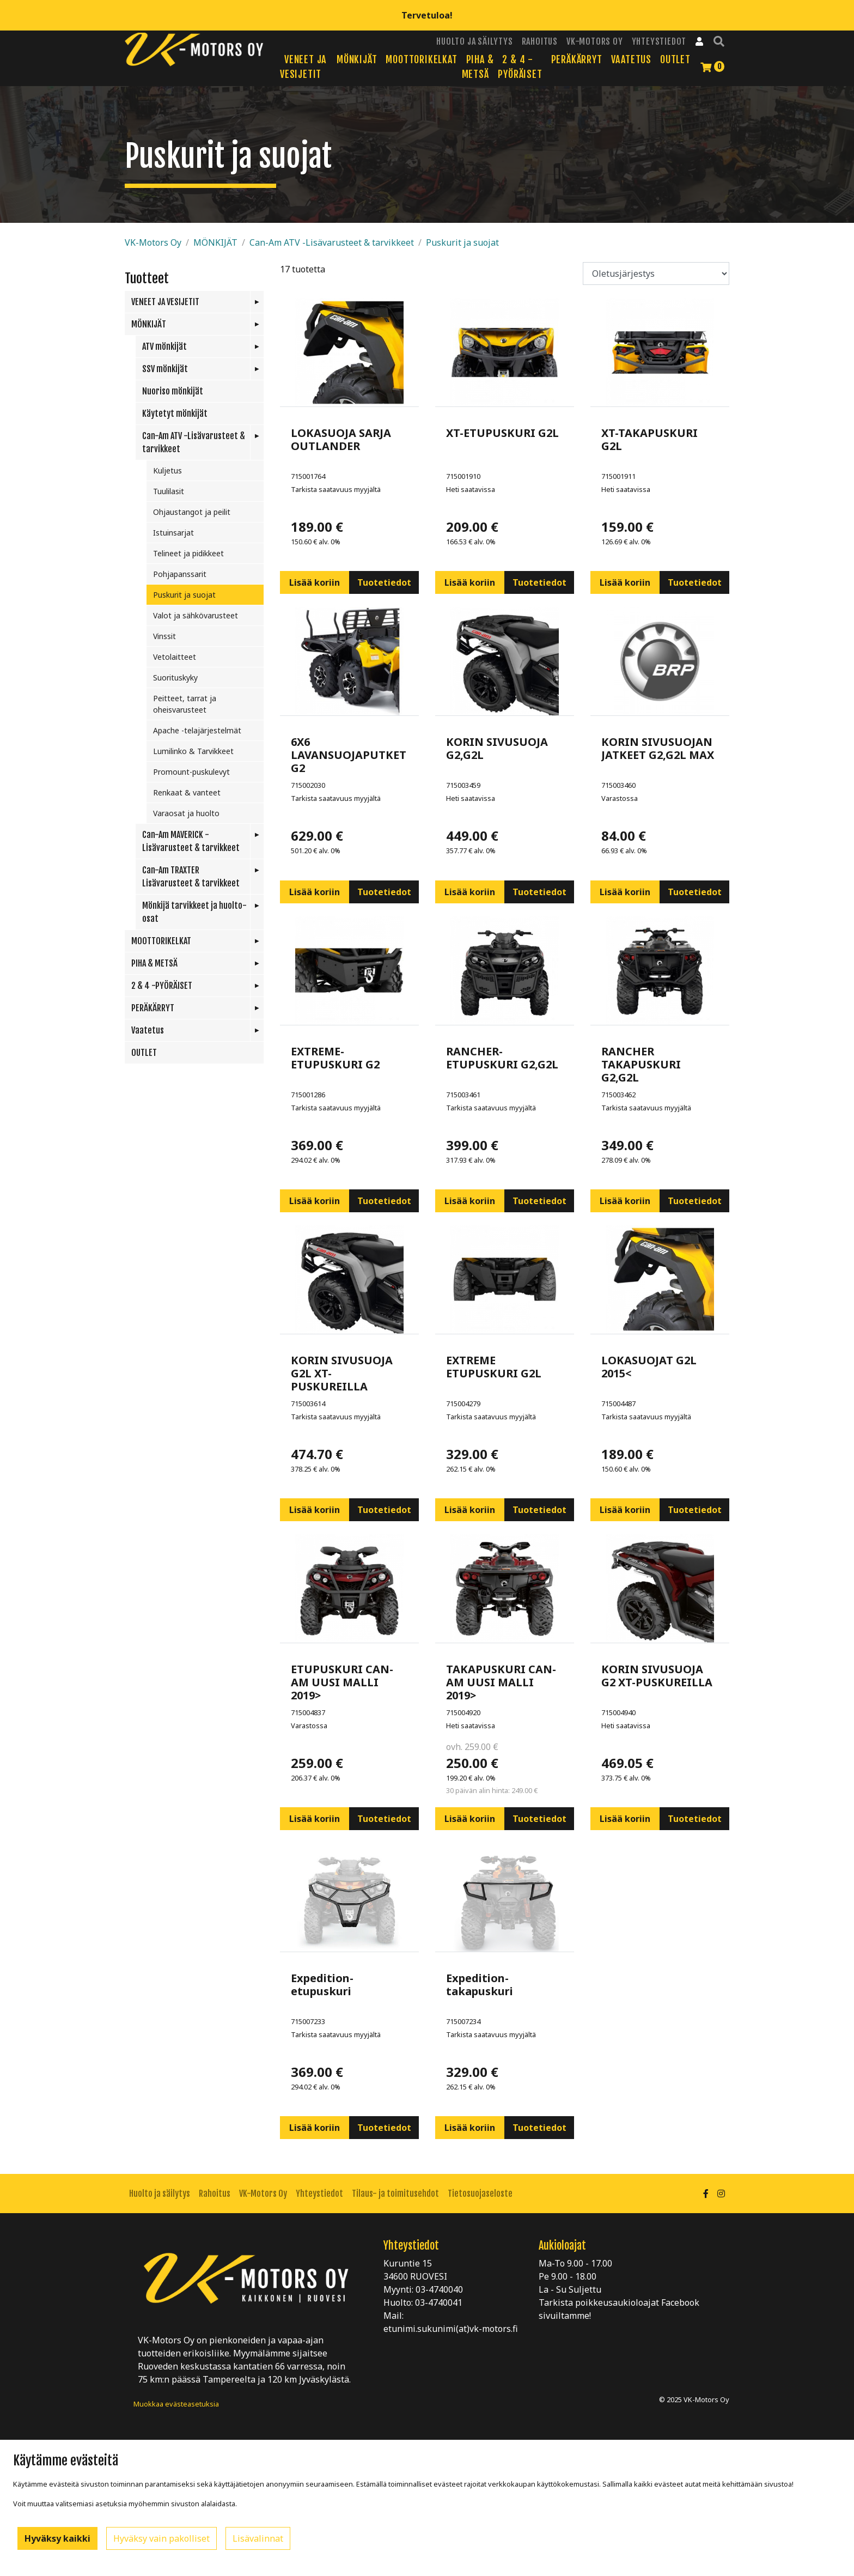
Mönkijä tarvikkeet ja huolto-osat (194, 912)
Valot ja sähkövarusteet (195, 615)
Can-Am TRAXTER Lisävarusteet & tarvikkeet (191, 877)
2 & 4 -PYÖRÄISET (161, 985)
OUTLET (675, 59)
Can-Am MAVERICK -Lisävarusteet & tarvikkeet (191, 841)
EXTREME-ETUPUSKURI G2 (335, 1058)
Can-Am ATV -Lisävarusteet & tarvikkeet (331, 242)
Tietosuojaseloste (480, 2193)
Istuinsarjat (173, 532)
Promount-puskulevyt (191, 772)
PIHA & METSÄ (154, 963)
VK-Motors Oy (594, 41)
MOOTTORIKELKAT (421, 59)
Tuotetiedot (384, 582)
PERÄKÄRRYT (576, 59)
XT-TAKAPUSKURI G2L (649, 439)
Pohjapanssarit (179, 574)
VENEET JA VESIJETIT (165, 301)
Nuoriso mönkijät (172, 391)
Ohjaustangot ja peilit (191, 512)
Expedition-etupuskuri (322, 1984)
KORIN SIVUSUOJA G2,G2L (497, 748)
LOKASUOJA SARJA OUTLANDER (341, 439)
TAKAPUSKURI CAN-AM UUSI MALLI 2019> (501, 1682)
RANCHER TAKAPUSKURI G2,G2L (641, 1064)
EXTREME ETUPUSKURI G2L (493, 1367)
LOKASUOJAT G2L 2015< (649, 1367)
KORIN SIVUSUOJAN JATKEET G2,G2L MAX (657, 748)
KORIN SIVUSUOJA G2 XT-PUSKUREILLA (656, 1676)
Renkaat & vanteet (187, 792)
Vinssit (164, 636)
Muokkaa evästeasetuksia (176, 2404)
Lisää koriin (314, 582)
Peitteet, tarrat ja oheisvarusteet (184, 704)
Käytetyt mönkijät (175, 413)
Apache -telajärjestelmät (197, 730)
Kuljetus (167, 470)
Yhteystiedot (659, 41)
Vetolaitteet (174, 657)
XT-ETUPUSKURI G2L (502, 433)
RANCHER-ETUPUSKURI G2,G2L (502, 1058)
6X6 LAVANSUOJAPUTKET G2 (348, 754)
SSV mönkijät (165, 368)
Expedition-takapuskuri (479, 1984)
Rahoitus (540, 41)
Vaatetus (631, 59)
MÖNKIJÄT (357, 59)
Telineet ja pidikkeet (188, 553)
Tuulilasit (168, 491)
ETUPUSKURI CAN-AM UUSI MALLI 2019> (342, 1682)
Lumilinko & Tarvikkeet (193, 751)
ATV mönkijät (164, 346)
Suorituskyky (175, 677)
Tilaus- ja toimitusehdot (395, 2193)
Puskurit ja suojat (462, 242)
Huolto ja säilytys (474, 41)
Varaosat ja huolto (186, 813)
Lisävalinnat (258, 2538)
